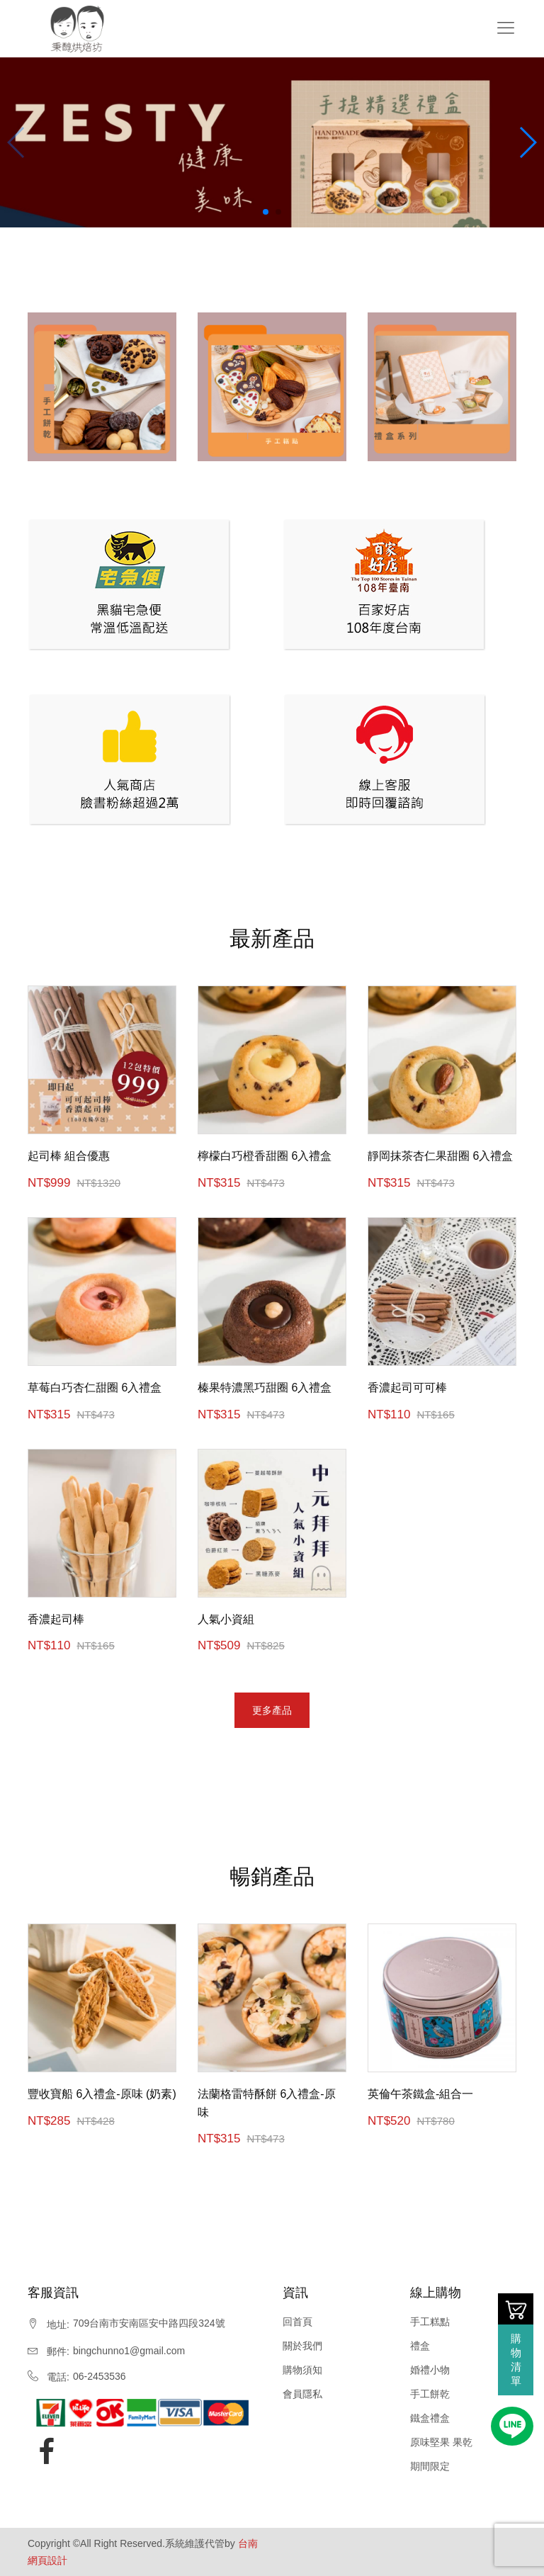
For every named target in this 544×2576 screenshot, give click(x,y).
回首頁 (297, 2322)
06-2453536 (99, 2376)
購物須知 (302, 2370)
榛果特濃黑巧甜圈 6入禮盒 (265, 1388)
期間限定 (430, 2466)
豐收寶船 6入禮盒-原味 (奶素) (102, 2094)
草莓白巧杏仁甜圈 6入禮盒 (95, 1388)
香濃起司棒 (56, 1619)
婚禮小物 (430, 2370)
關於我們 (302, 2346)
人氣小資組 (226, 1619)
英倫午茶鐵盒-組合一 (420, 2094)
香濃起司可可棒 (407, 1388)
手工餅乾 (430, 2394)
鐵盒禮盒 (430, 2418)
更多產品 (272, 1710)
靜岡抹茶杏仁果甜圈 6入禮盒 (440, 1156)
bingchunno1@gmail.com (129, 2351)
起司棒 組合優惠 (69, 1156)
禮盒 (420, 2346)
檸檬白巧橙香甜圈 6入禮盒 (265, 1156)
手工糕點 (430, 2322)
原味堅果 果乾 (441, 2442)
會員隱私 (302, 2394)
